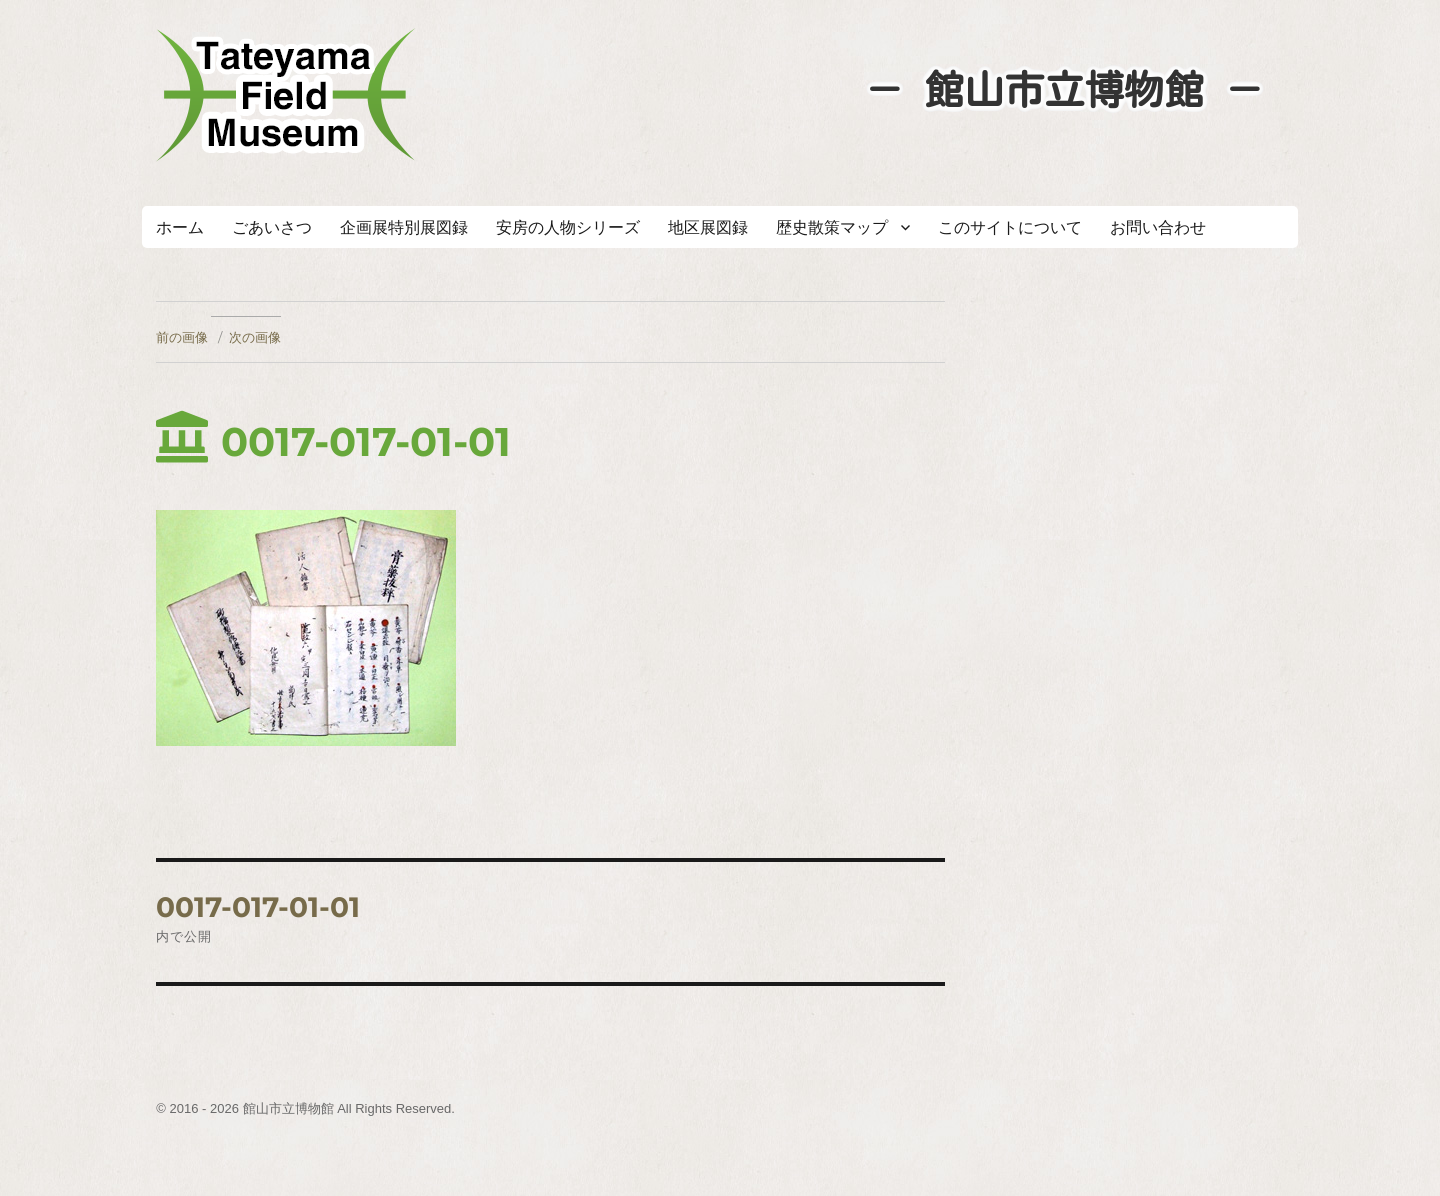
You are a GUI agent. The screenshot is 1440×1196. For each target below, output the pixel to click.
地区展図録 (708, 227)
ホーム (180, 227)
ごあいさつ (272, 227)
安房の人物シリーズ (568, 227)
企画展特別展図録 (404, 227)
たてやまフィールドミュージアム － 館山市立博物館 (286, 95)
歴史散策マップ (832, 227)
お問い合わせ (1158, 227)
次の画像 (255, 337)
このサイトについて (1010, 227)
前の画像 (182, 337)
